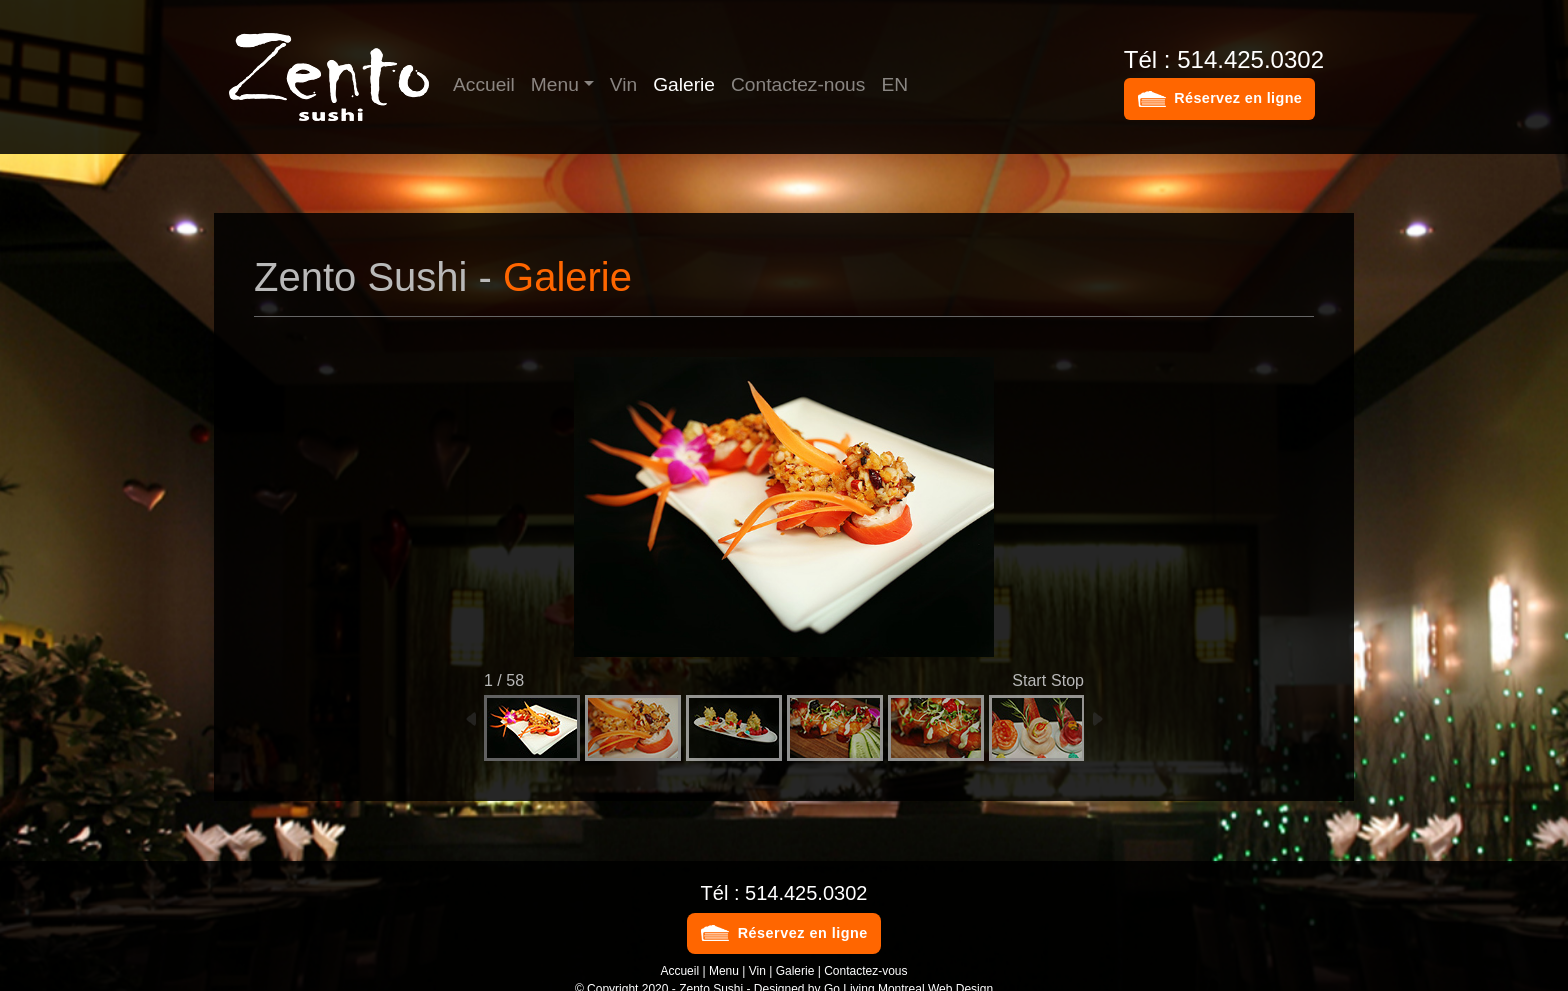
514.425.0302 (806, 893)
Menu (555, 84)
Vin (623, 84)
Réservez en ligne (1238, 98)
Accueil (484, 84)
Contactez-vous (865, 971)
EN (894, 84)
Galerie (684, 84)
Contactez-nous (798, 84)
